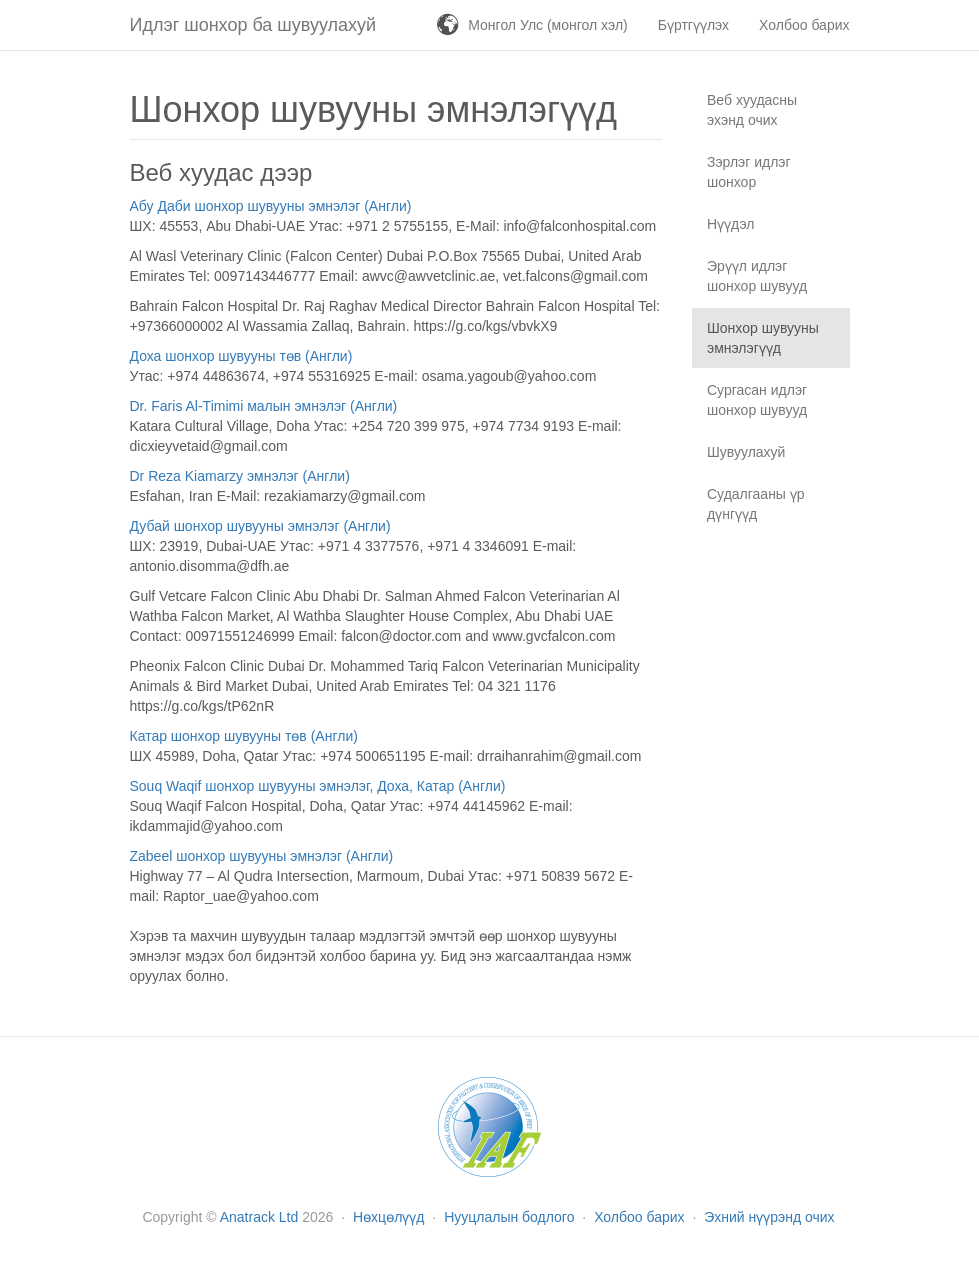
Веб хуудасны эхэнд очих (752, 110)
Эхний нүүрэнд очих (769, 1217)
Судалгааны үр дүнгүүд (756, 504)
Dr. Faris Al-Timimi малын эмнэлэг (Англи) (264, 406)
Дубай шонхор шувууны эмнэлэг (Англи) (260, 526)
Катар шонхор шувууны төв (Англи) (244, 736)
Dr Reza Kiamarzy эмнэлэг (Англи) (240, 476)
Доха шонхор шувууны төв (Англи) (241, 356)
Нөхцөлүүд (390, 1217)
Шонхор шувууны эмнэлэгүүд (763, 338)
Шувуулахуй (746, 452)
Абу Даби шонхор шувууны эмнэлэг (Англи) (271, 206)
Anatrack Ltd (259, 1217)
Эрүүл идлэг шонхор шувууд (757, 276)
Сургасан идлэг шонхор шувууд (757, 400)
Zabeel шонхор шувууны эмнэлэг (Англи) (262, 856)
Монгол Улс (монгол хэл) (548, 25)
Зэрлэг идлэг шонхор (749, 172)
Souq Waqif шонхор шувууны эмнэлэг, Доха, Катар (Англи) (318, 786)
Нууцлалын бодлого (511, 1217)
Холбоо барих (641, 1217)
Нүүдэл (730, 224)
